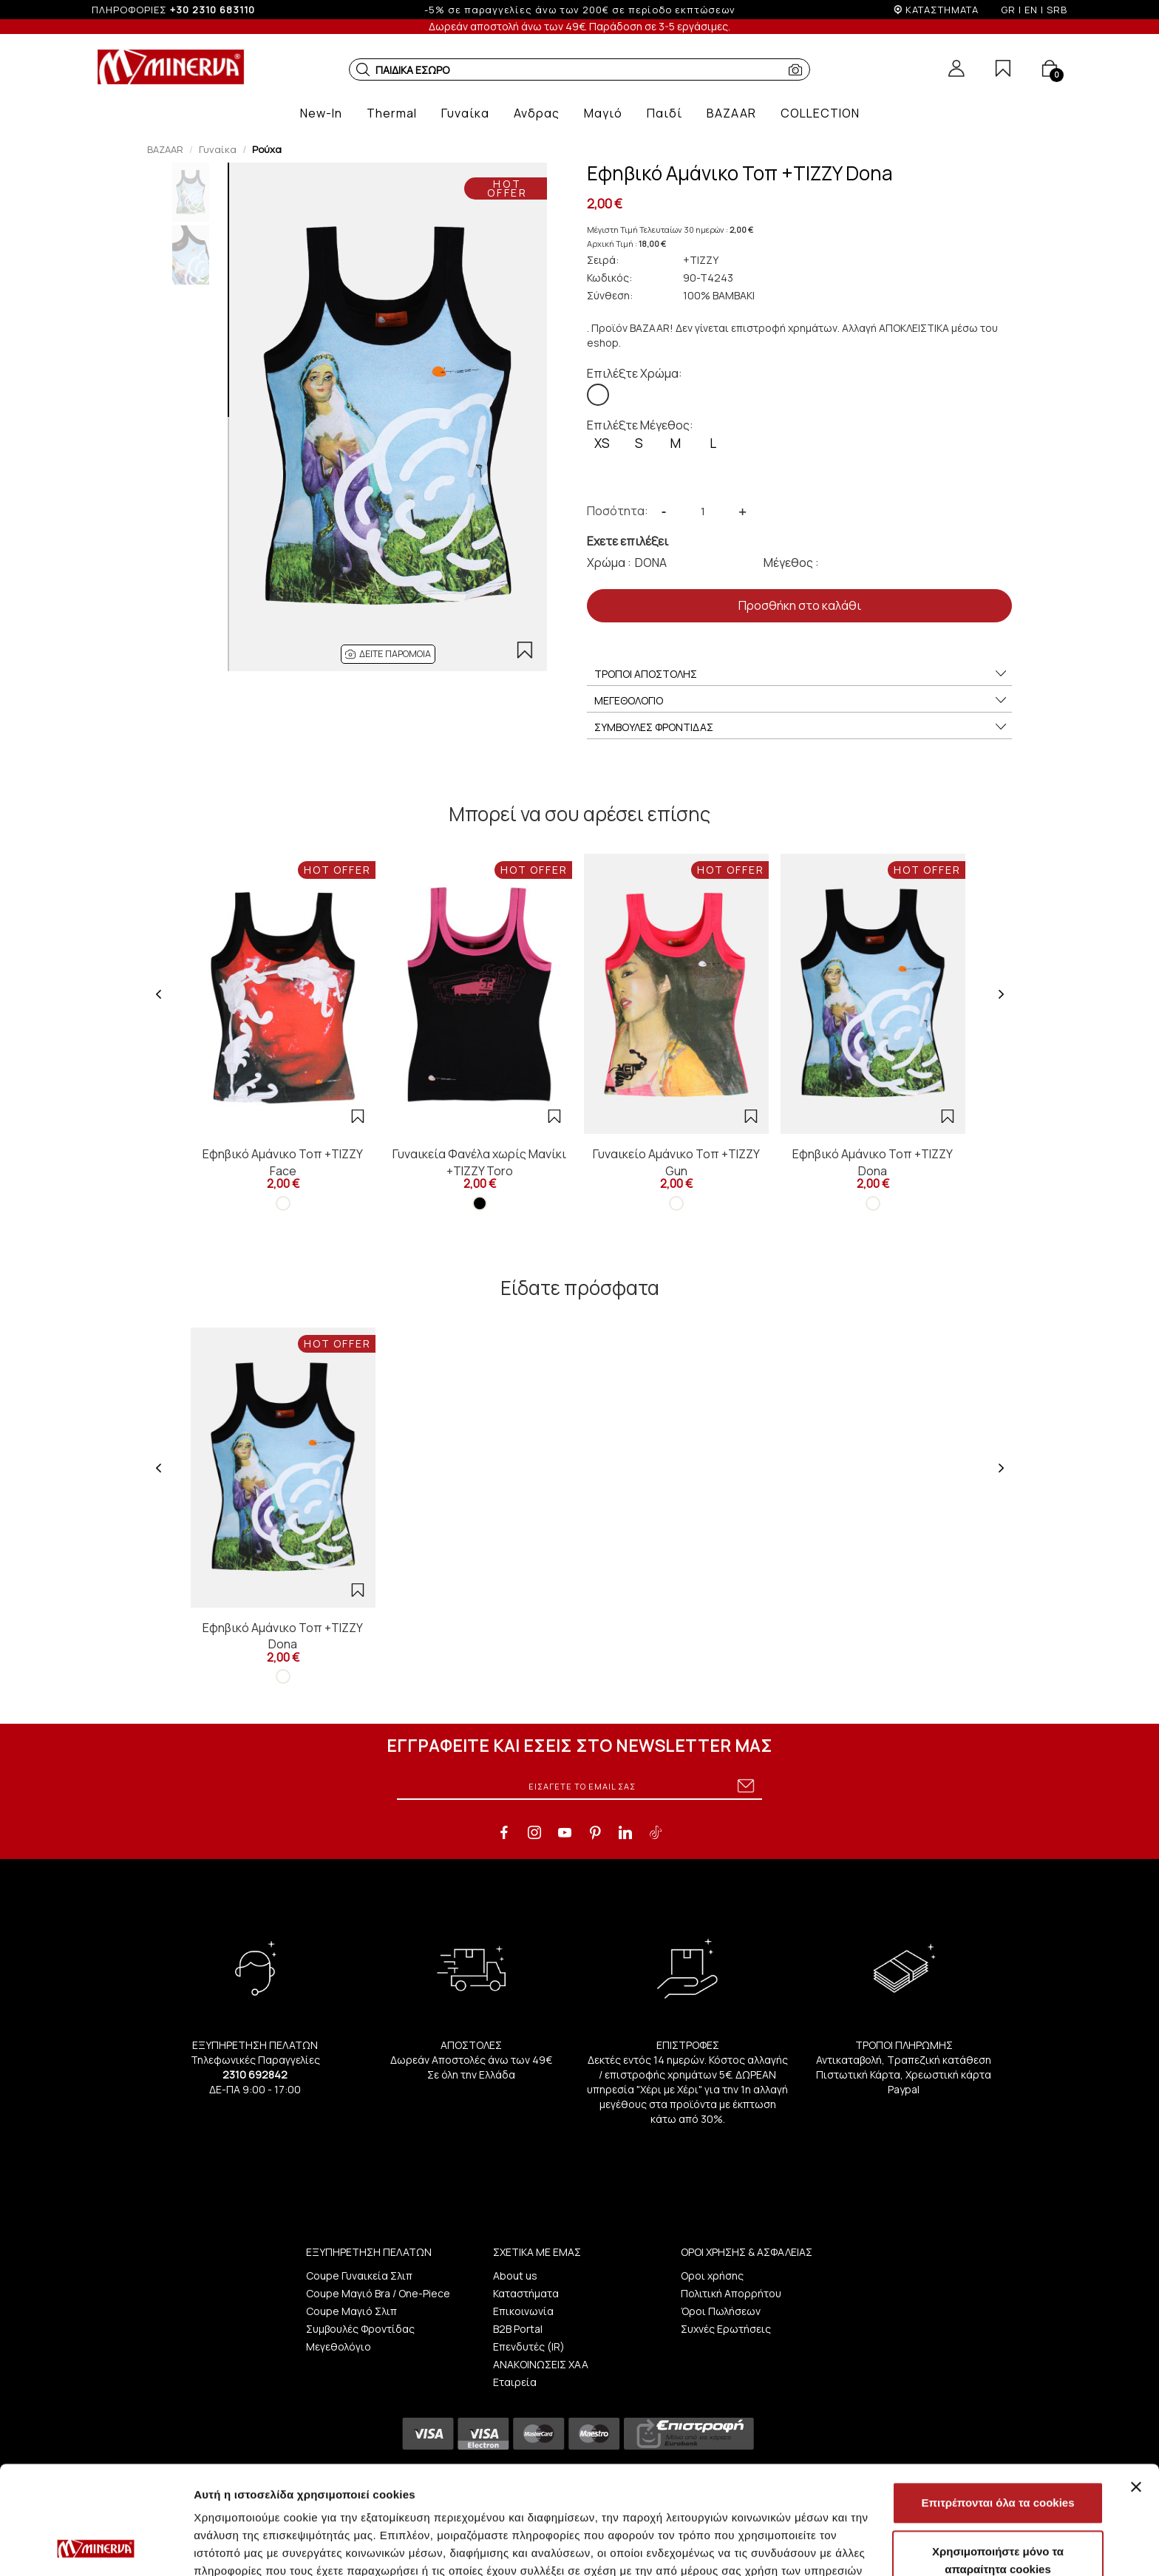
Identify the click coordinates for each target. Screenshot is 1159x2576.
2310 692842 (255, 2074)
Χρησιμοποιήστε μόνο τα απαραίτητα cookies (998, 2459)
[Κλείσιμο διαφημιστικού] (1136, 2385)
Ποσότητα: (617, 511)
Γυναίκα (218, 149)
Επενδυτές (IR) (529, 2346)
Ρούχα (267, 149)
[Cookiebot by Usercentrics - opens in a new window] (95, 2547)
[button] (363, 69)
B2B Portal (518, 2329)
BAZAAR (165, 149)
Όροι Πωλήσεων (721, 2311)
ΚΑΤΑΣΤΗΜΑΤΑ (942, 9)
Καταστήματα (526, 2293)
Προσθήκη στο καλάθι (799, 605)
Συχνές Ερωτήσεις (726, 2329)
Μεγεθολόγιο (338, 2346)
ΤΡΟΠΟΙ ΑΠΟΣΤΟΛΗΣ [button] (801, 674)
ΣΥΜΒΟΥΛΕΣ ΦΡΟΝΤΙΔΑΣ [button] (801, 727)
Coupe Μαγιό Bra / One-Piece (378, 2293)
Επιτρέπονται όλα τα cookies (997, 2401)
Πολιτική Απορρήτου (731, 2293)
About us (515, 2276)
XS (602, 443)
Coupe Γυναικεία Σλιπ (359, 2276)
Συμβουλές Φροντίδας (360, 2329)
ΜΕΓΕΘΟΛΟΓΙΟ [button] (801, 700)
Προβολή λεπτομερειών (878, 2547)
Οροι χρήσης (712, 2276)
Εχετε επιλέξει (627, 541)
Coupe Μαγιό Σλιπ (351, 2311)
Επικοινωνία (523, 2311)
